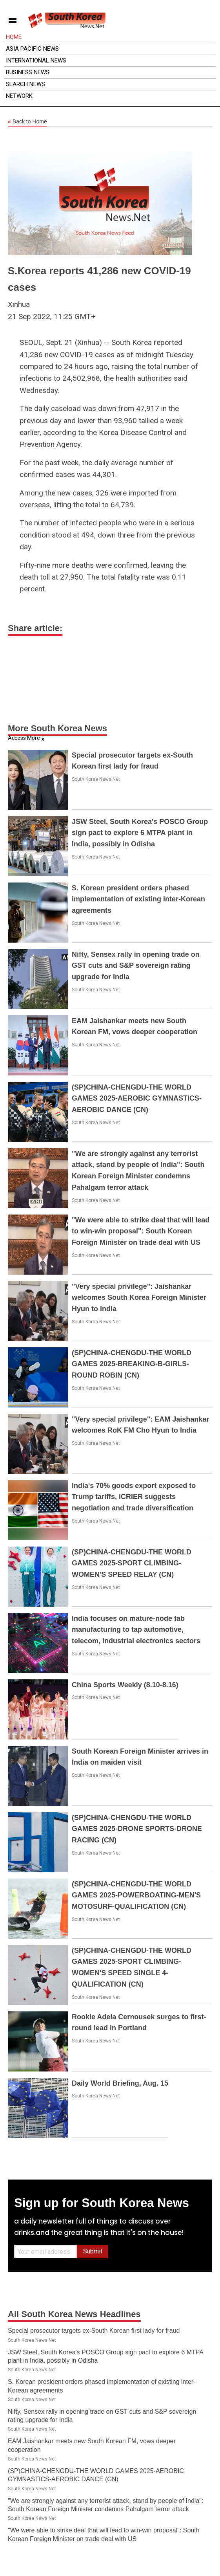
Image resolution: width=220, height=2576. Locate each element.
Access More (24, 738)
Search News (25, 84)
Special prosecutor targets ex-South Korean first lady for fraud (94, 2330)
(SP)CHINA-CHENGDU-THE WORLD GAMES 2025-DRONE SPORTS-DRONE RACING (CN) (137, 1829)
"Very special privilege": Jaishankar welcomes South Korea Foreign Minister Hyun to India (139, 1297)
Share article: (35, 628)
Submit (92, 2251)
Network (19, 95)
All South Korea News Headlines (74, 2314)
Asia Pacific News (32, 48)
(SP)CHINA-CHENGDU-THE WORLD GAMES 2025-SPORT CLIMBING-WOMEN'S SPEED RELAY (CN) (131, 1563)
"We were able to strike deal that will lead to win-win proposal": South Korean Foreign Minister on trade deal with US (140, 1231)
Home (14, 36)
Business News (27, 72)
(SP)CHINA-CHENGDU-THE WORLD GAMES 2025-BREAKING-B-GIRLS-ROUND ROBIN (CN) (131, 1364)
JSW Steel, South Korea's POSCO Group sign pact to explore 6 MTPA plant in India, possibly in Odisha (140, 833)
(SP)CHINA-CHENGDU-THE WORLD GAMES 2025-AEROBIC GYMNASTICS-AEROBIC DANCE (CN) (137, 1098)
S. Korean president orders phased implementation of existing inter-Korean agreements (138, 899)
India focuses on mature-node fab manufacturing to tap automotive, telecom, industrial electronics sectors (136, 1630)
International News (36, 60)
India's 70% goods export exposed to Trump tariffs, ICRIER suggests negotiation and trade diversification (134, 1497)
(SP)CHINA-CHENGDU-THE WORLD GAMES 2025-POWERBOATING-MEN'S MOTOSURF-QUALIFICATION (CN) (136, 1895)
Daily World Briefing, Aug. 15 (120, 2083)
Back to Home (27, 122)
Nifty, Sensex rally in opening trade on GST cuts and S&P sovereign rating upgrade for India (136, 965)
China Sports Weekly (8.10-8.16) (125, 1685)
